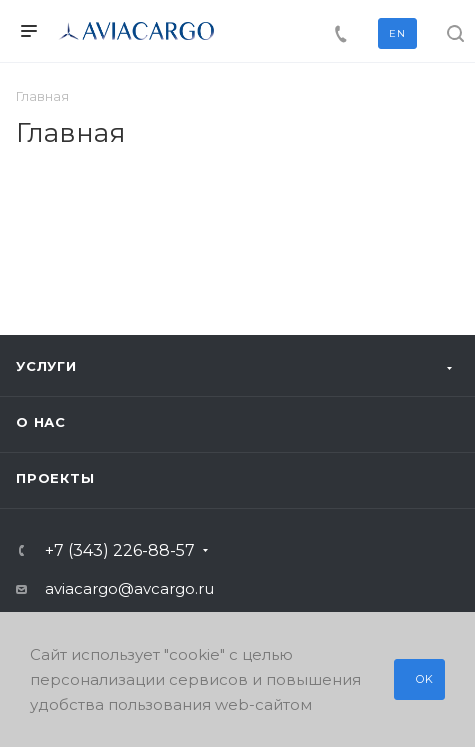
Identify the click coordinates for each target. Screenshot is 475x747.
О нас (41, 422)
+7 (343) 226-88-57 (120, 551)
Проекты (55, 478)
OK (425, 679)
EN (397, 33)
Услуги (46, 366)
